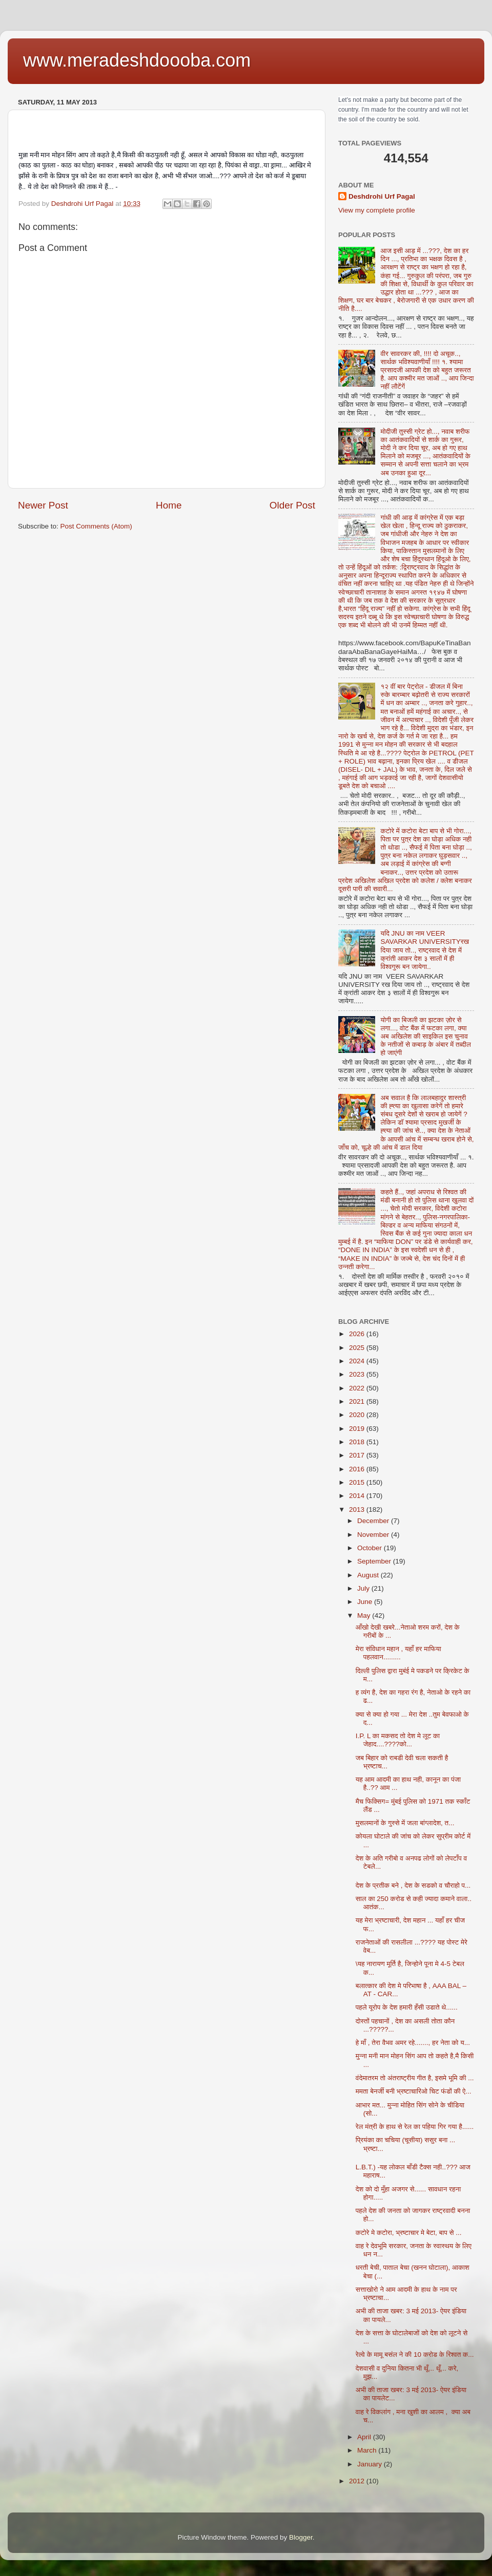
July (364, 1588)
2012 (357, 2481)
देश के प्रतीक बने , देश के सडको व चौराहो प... (413, 1885)
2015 (357, 1482)
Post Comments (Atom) (96, 526)
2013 (357, 1509)
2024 (357, 1361)
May (364, 1615)
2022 (357, 1388)
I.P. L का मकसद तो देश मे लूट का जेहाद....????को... (398, 1740)
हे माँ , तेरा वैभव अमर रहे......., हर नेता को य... (413, 2042)
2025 (357, 1348)
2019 (357, 1428)
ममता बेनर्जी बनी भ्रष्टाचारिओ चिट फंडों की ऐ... (413, 2091)
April (365, 2437)
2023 (357, 1374)
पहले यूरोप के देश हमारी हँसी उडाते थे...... (407, 2007)
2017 (357, 1455)
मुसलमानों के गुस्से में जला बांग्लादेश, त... (405, 1823)
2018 (357, 1442)
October (370, 1548)
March (367, 2450)
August (369, 1575)
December (374, 1521)
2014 (357, 1496)
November (374, 1534)
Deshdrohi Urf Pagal (381, 196)
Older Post (292, 505)
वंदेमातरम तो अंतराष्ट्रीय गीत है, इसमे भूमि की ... (415, 2078)
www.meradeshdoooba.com (137, 60)
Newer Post (43, 505)
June (365, 1602)
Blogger (301, 2537)
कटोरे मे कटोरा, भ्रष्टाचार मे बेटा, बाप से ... (409, 2232)
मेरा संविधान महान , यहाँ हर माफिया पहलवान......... (398, 1653)
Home (168, 505)
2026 (357, 1334)
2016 (357, 1469)
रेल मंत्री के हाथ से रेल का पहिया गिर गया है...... (415, 2126)
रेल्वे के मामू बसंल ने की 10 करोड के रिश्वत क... (415, 2354)
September (375, 1561)
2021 (357, 1401)
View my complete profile (376, 210)
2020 (357, 1415)
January (370, 2464)
